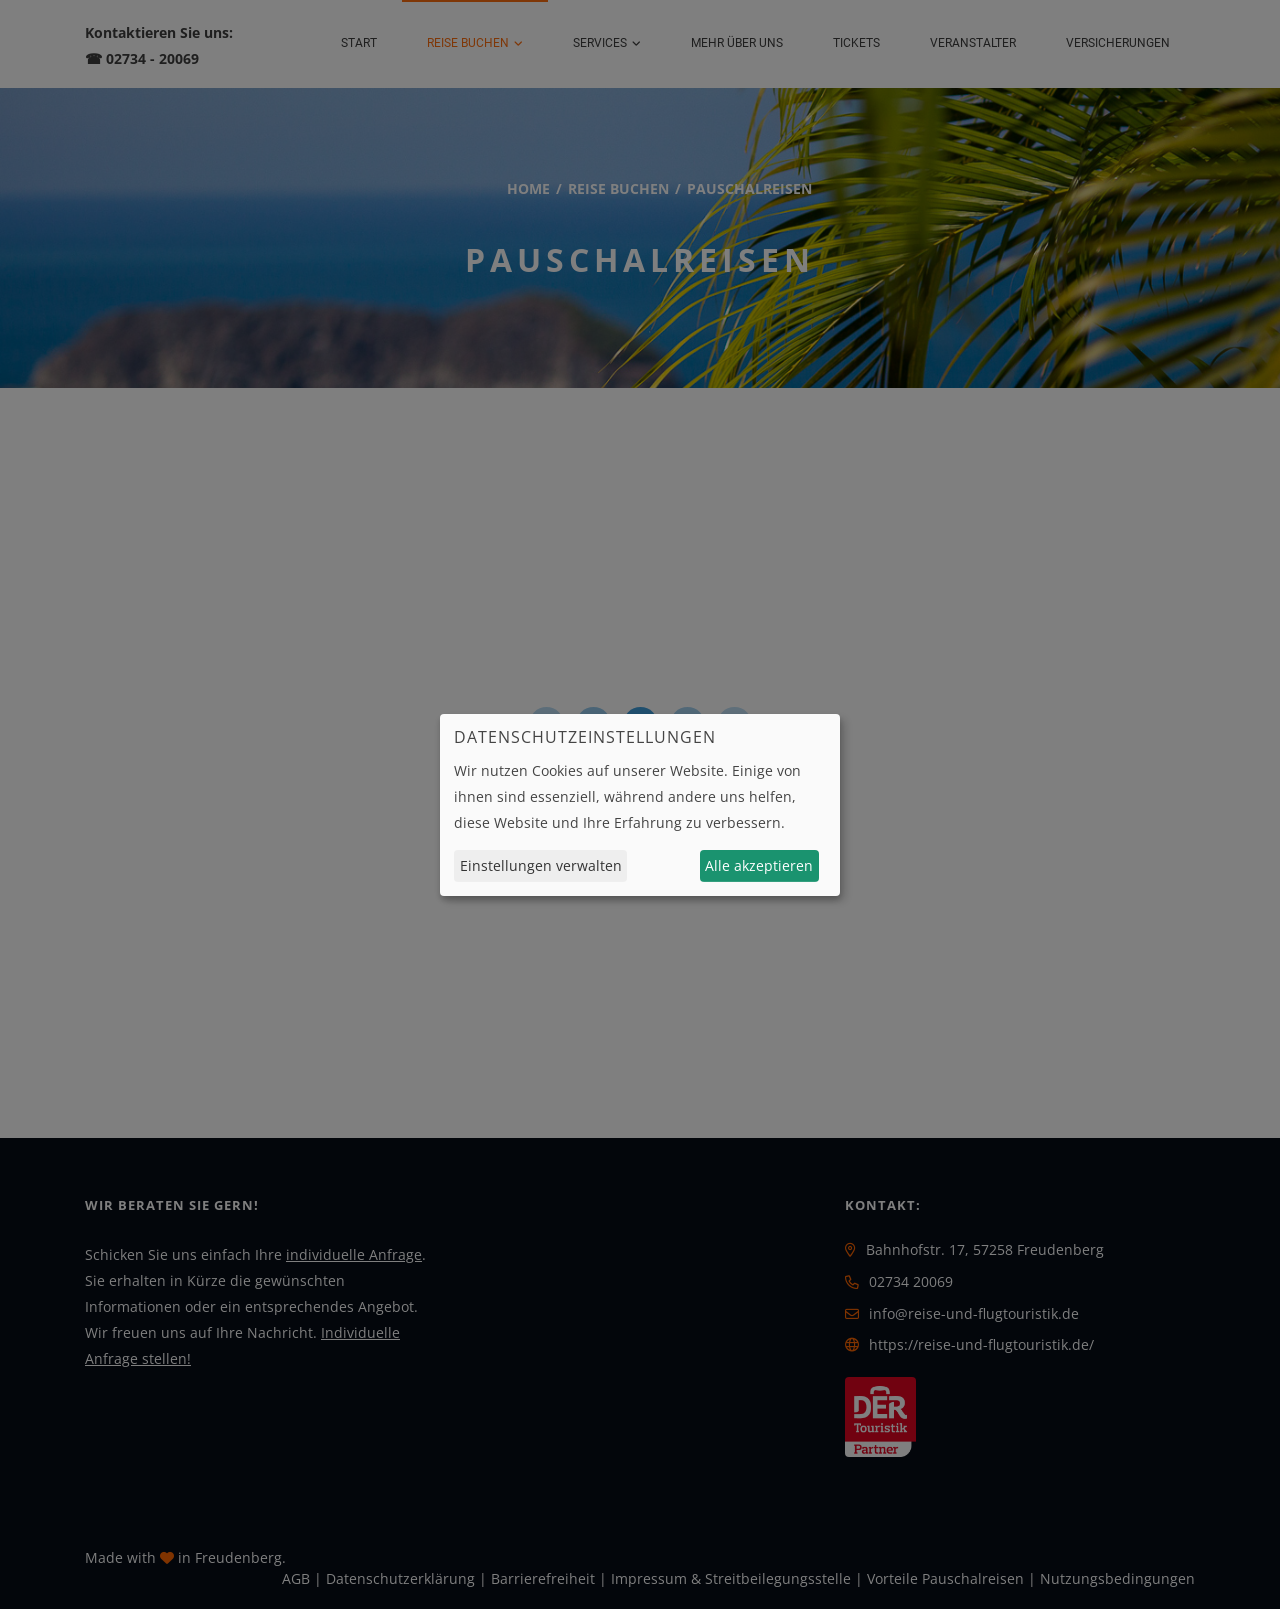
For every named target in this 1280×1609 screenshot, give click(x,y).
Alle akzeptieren (759, 865)
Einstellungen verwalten (541, 865)
